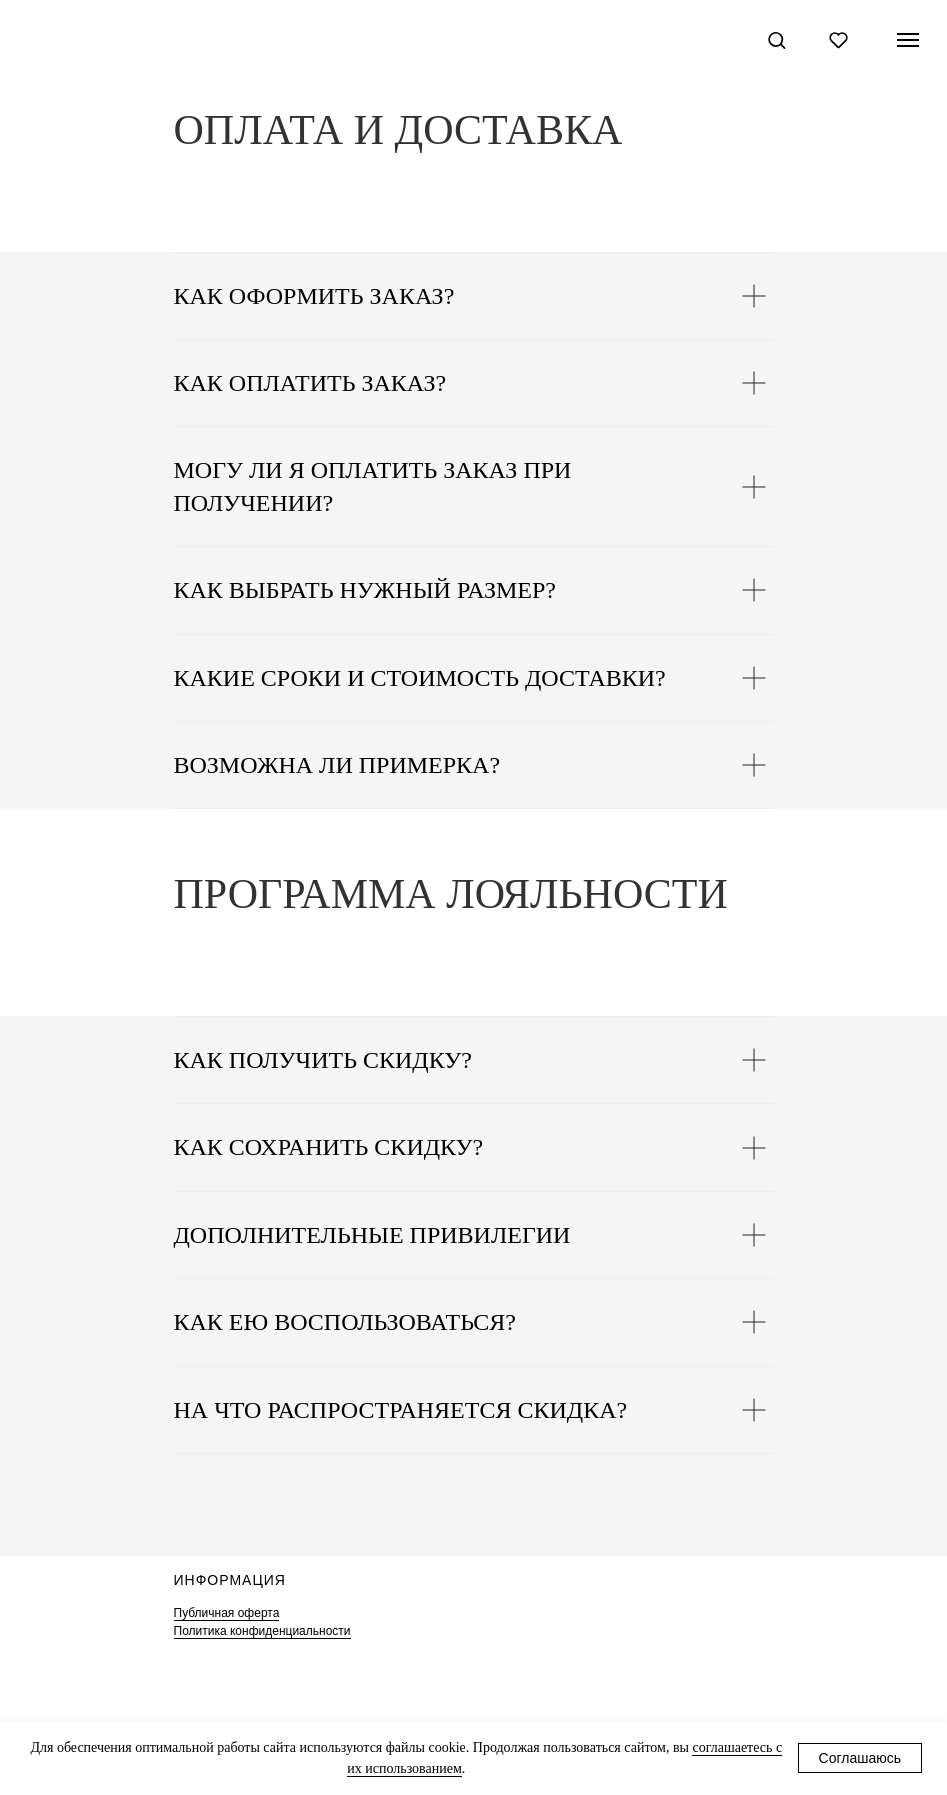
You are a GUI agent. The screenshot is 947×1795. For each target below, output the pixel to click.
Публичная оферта (227, 1613)
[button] (776, 39)
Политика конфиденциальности (262, 1631)
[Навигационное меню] (908, 40)
